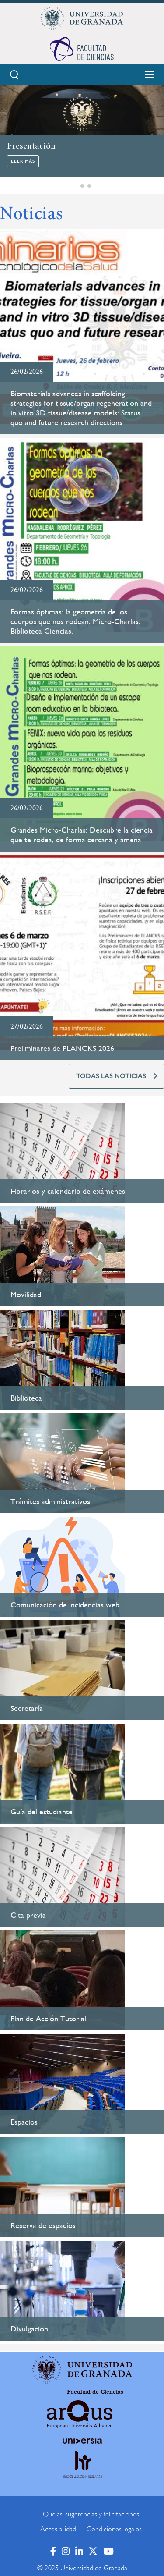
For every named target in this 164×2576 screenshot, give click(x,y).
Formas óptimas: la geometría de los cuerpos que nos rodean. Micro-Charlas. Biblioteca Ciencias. (75, 621)
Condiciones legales (114, 2529)
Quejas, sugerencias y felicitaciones (91, 2514)
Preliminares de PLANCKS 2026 (62, 1048)
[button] (75, 186)
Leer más (23, 161)
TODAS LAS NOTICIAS (111, 1076)
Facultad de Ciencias (95, 2391)
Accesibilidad (58, 2529)
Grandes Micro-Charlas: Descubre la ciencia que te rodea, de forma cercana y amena (81, 834)
